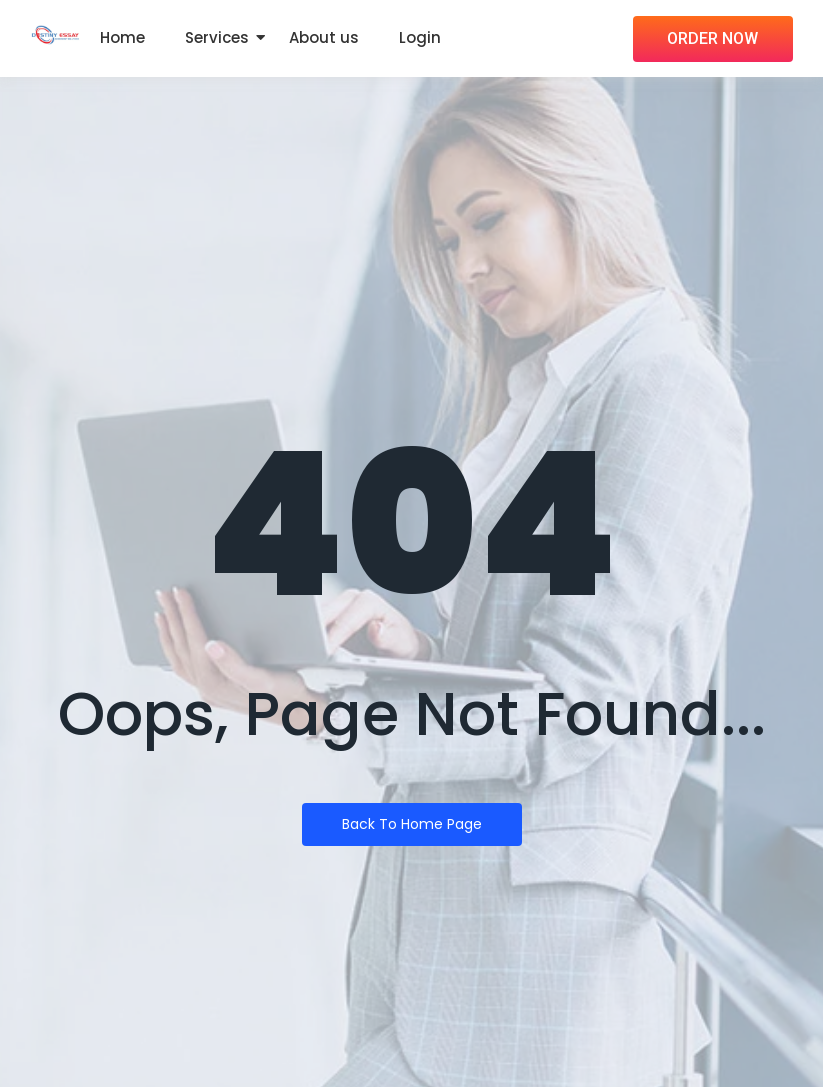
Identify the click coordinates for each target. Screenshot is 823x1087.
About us (324, 37)
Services (217, 37)
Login (420, 37)
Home (122, 37)
